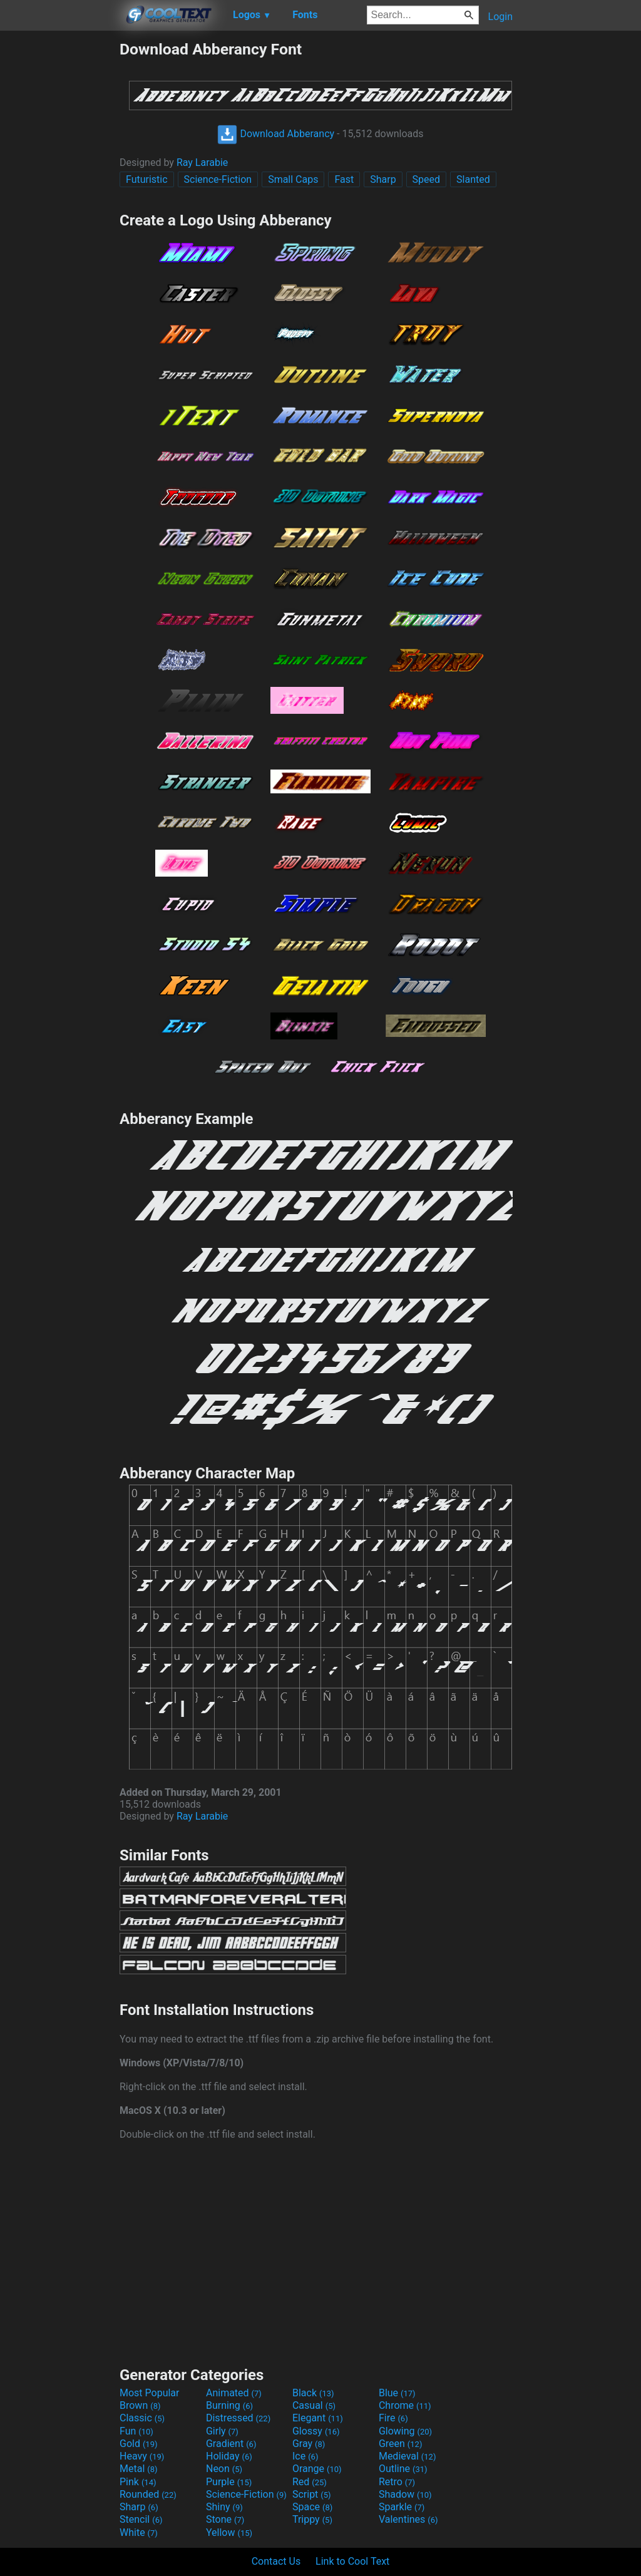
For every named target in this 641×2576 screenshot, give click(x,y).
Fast (344, 179)
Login (500, 17)
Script (311, 2494)
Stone (225, 2519)
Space (312, 2507)
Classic (142, 2418)
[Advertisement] (59, 228)
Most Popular (150, 2393)
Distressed (238, 2418)
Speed (426, 179)
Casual (314, 2405)
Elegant (317, 2418)
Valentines (408, 2519)
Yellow (229, 2532)
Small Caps (293, 179)
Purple (229, 2482)
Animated (234, 2393)
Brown (140, 2405)
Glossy (316, 2431)
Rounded (148, 2494)
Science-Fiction (218, 179)
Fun (136, 2431)
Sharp (383, 179)
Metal (139, 2469)
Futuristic (147, 179)
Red (309, 2482)
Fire (393, 2418)
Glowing (405, 2431)
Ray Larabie (202, 162)
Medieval (407, 2456)
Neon (224, 2469)
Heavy (142, 2456)
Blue (397, 2393)
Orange (317, 2469)
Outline (403, 2469)
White (139, 2532)
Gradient (231, 2444)
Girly (222, 2431)
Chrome (405, 2405)
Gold (139, 2444)
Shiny (224, 2507)
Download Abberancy (275, 134)
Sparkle (401, 2507)
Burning (229, 2405)
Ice (305, 2456)
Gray (308, 2444)
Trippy (312, 2519)
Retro (397, 2482)
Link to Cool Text (352, 2561)
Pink (138, 2482)
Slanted (473, 179)
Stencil (141, 2519)
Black (313, 2393)
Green (401, 2444)
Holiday (229, 2456)
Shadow (405, 2494)
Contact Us (276, 2561)
